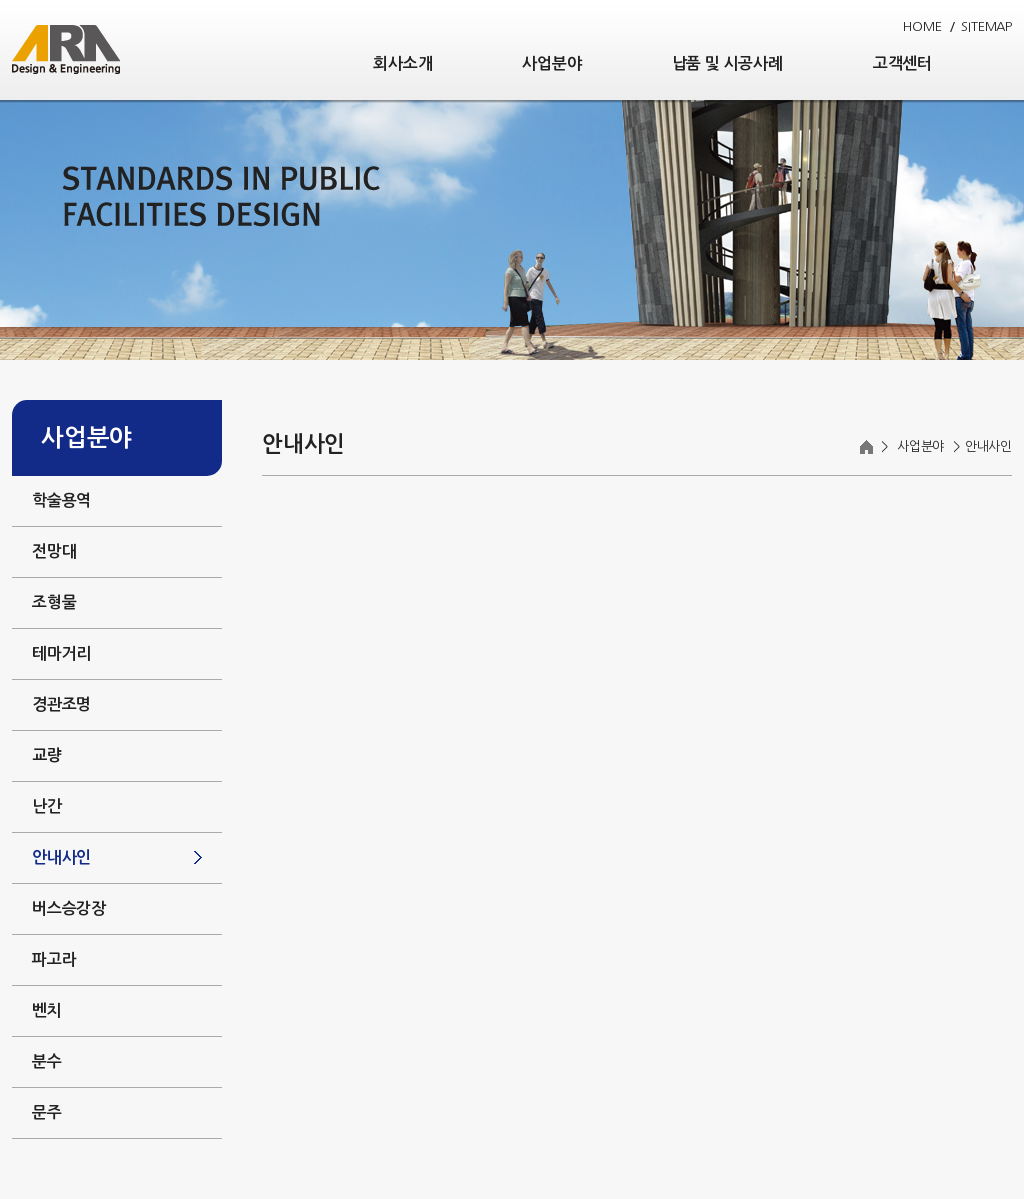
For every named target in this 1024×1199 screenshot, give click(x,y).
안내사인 (61, 857)
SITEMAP (986, 26)
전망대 (54, 551)
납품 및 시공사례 (727, 63)
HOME (922, 26)
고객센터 (902, 63)
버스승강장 (69, 908)
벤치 (47, 1010)
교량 (47, 755)
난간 (47, 806)
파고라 (54, 959)
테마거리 (61, 653)
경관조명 (61, 704)
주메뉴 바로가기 (0, 0)
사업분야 (551, 63)
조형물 (54, 602)
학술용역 (61, 500)
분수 (47, 1061)
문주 (47, 1112)
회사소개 (402, 63)
